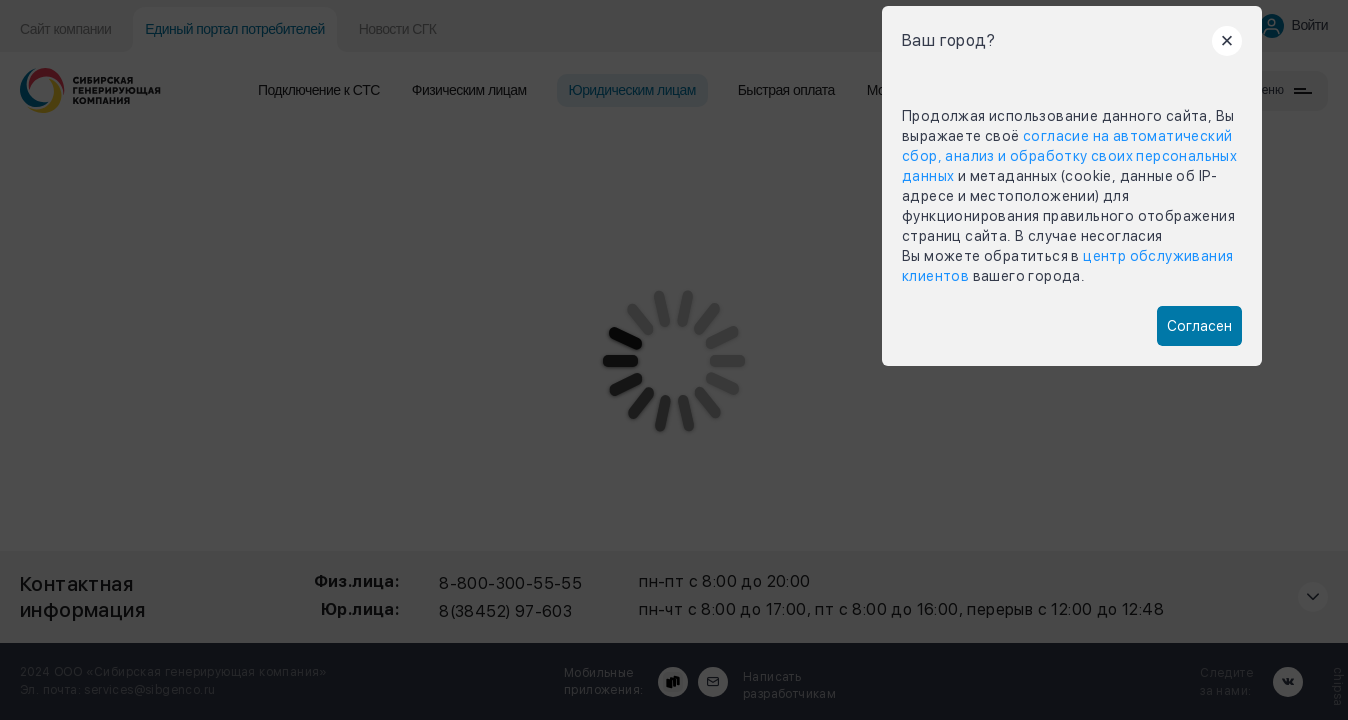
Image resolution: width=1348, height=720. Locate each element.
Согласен (1199, 326)
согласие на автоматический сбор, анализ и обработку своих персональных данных (1069, 156)
